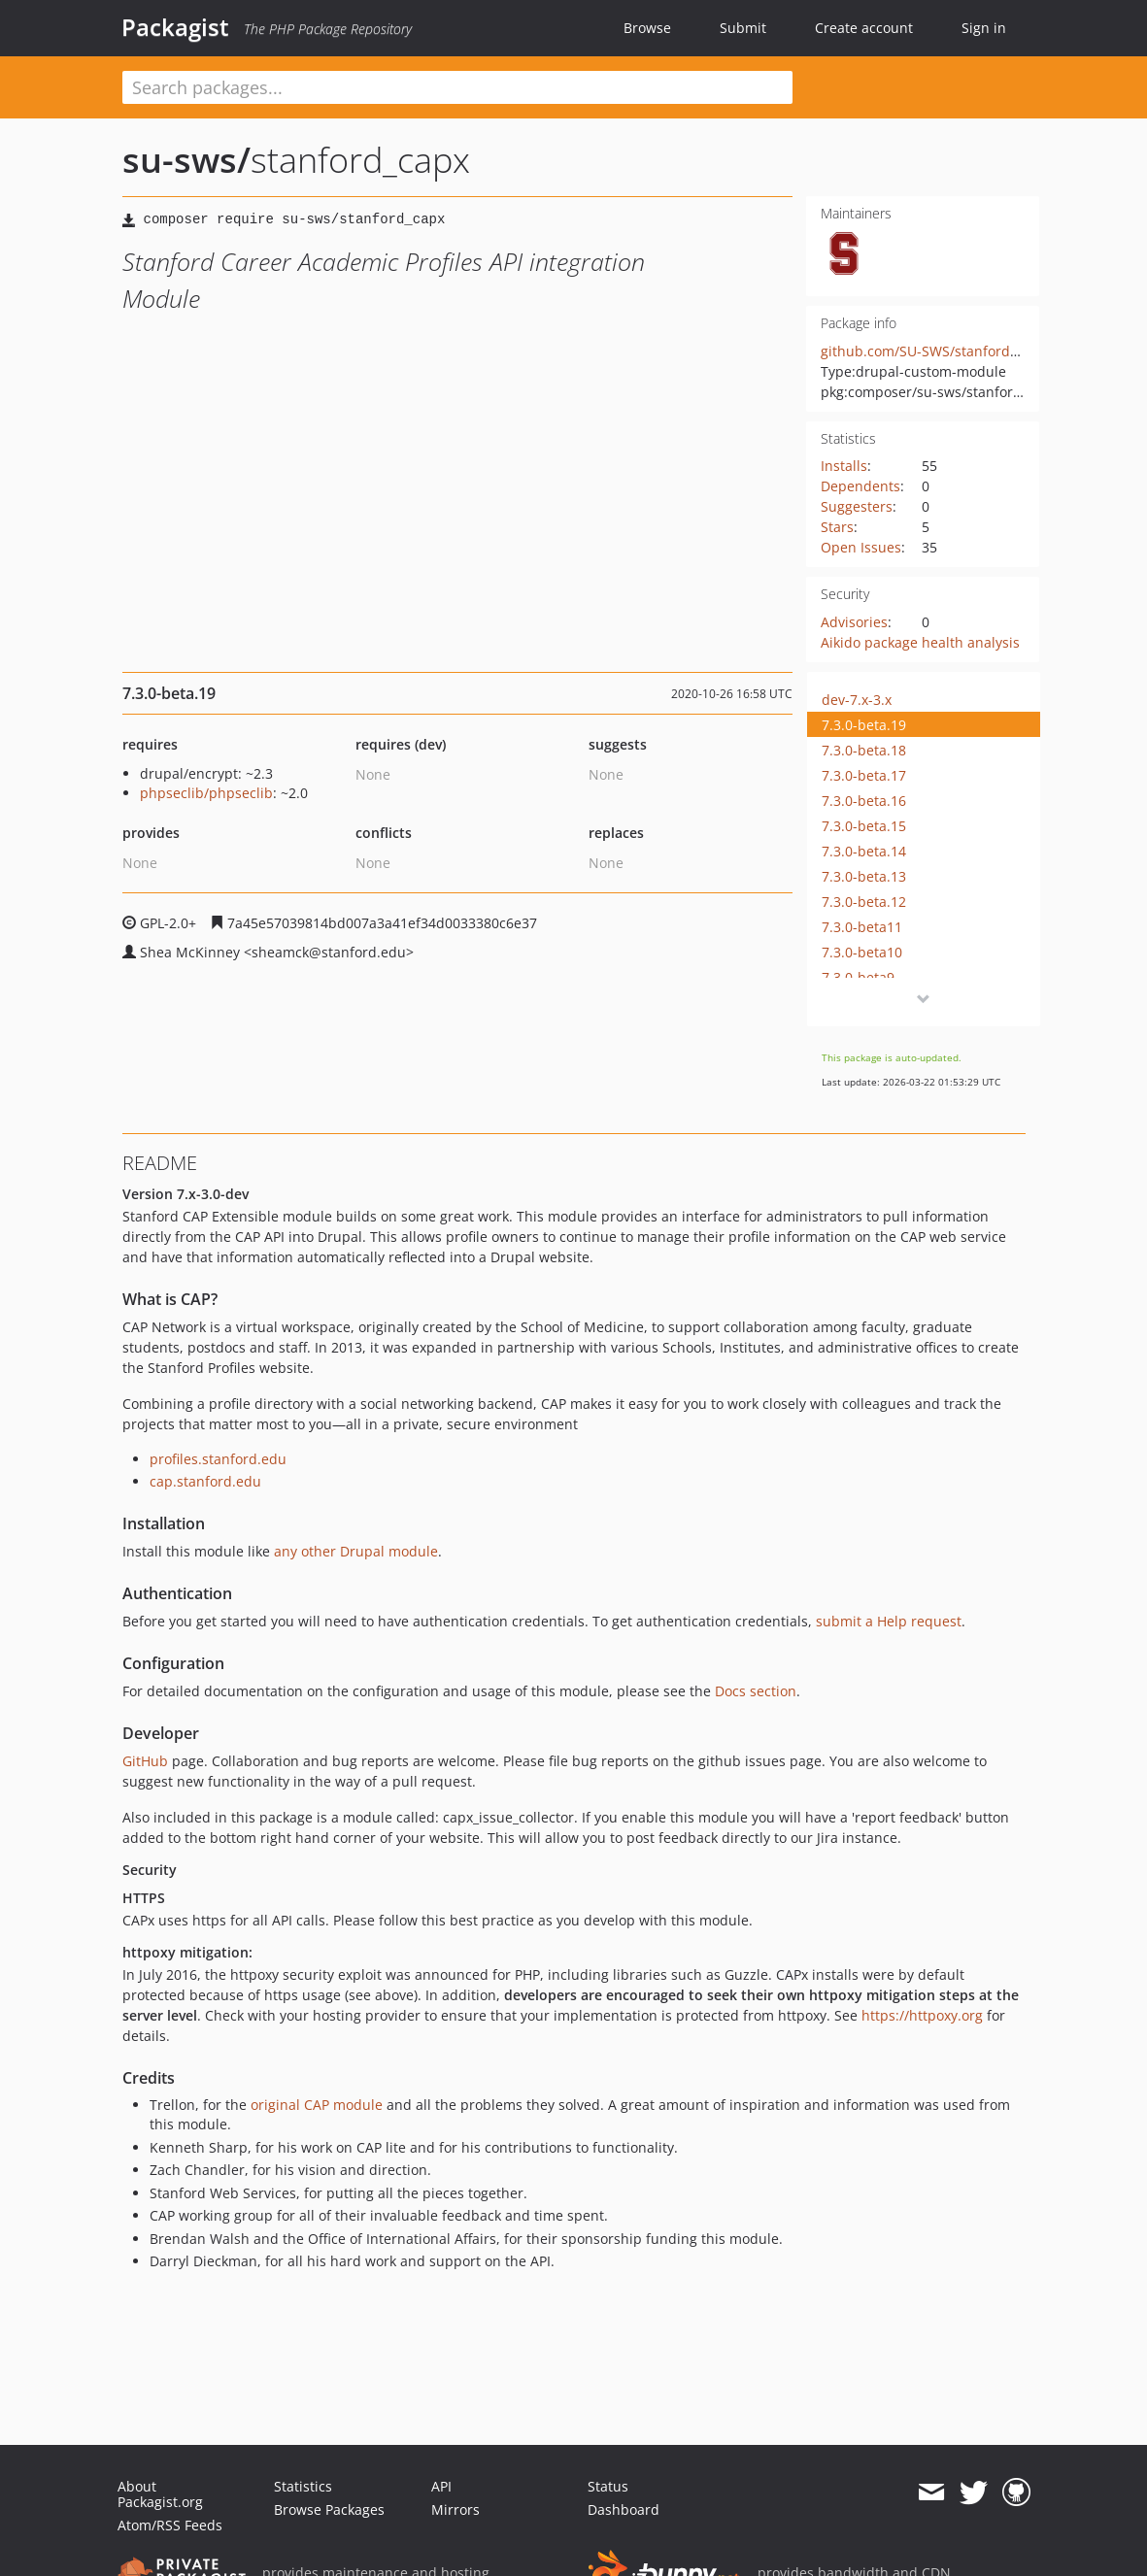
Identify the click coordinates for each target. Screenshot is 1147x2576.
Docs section (755, 1691)
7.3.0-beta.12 (864, 901)
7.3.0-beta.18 (864, 750)
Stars (837, 527)
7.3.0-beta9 (858, 977)
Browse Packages (329, 2509)
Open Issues (861, 547)
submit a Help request (888, 1621)
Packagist (175, 27)
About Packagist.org (160, 2494)
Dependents (860, 486)
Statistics (303, 2486)
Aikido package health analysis (920, 642)
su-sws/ (186, 160)
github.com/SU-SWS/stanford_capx (933, 351)
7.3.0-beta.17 (864, 775)
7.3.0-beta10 (862, 952)
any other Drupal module (356, 1551)
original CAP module (317, 2104)
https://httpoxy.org (922, 2015)
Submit (743, 27)
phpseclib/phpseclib (206, 793)
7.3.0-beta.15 (864, 826)
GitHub (145, 1761)
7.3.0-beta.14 (864, 851)
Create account (864, 27)
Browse (647, 27)
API (441, 2486)
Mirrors (455, 2509)
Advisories (854, 622)
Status (608, 2486)
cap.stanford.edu (205, 1481)
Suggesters (857, 506)
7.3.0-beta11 (862, 927)
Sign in (983, 27)
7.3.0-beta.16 (864, 800)
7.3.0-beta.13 (864, 876)
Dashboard (623, 2509)
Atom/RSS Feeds (170, 2525)
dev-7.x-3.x (857, 699)
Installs (844, 465)
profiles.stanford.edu (218, 1459)
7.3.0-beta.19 (864, 725)
